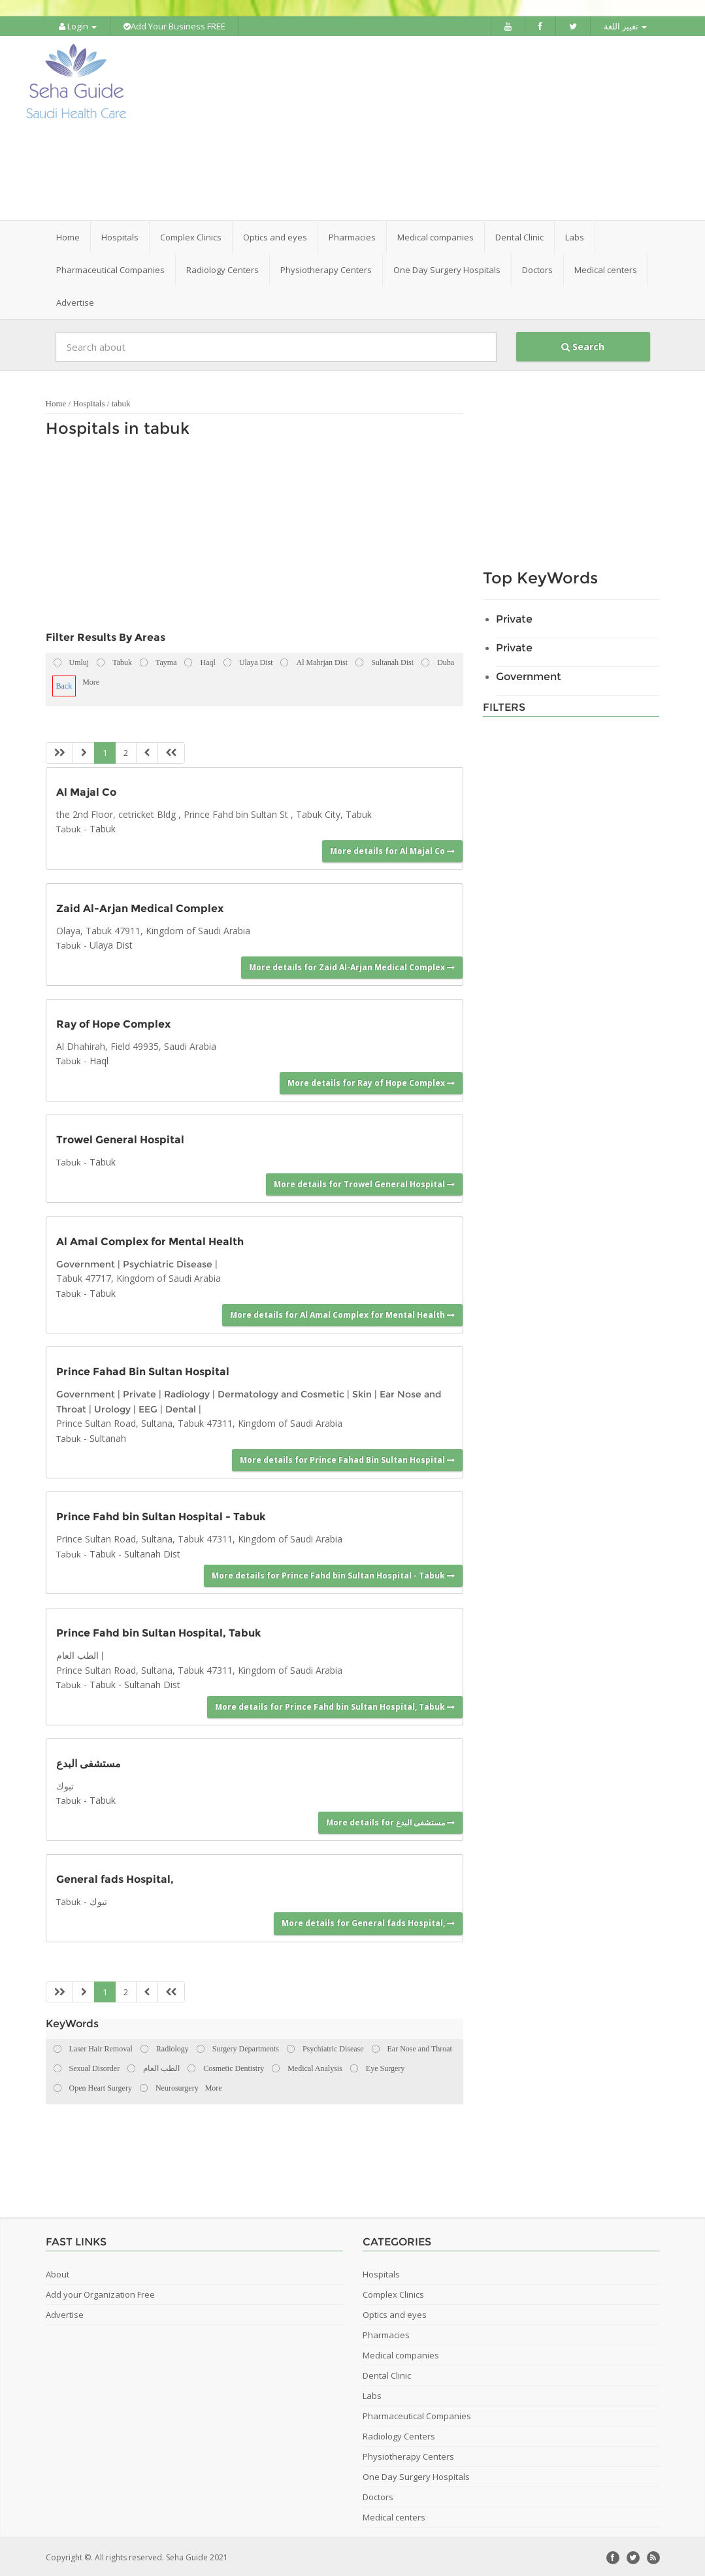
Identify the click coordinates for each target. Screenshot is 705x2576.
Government (85, 1263)
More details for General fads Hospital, (368, 1921)
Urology (112, 1408)
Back (64, 684)
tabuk (121, 402)
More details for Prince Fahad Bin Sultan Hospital (347, 1458)
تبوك (98, 1900)
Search (582, 345)
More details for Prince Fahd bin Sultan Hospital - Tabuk (333, 1574)
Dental (180, 1408)
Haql (99, 1059)
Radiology (187, 1393)
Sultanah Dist (152, 1552)
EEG (148, 1408)
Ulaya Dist (111, 943)
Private (139, 1393)
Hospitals (89, 402)
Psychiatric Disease (167, 1263)
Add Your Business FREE (174, 26)
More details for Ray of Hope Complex (371, 1081)
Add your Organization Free (100, 2293)
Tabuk (68, 828)
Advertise (75, 301)
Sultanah (108, 1436)
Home (68, 236)
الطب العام (77, 1654)
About (57, 2273)
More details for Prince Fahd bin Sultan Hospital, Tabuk (335, 1704)
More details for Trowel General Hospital (364, 1182)
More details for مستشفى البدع (390, 1820)
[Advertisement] (425, 127)
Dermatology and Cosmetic (281, 1393)
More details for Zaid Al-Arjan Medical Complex (352, 965)
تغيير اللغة (625, 26)
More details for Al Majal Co (392, 849)
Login (78, 26)
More (90, 680)
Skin (362, 1393)
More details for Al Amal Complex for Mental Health (342, 1313)
